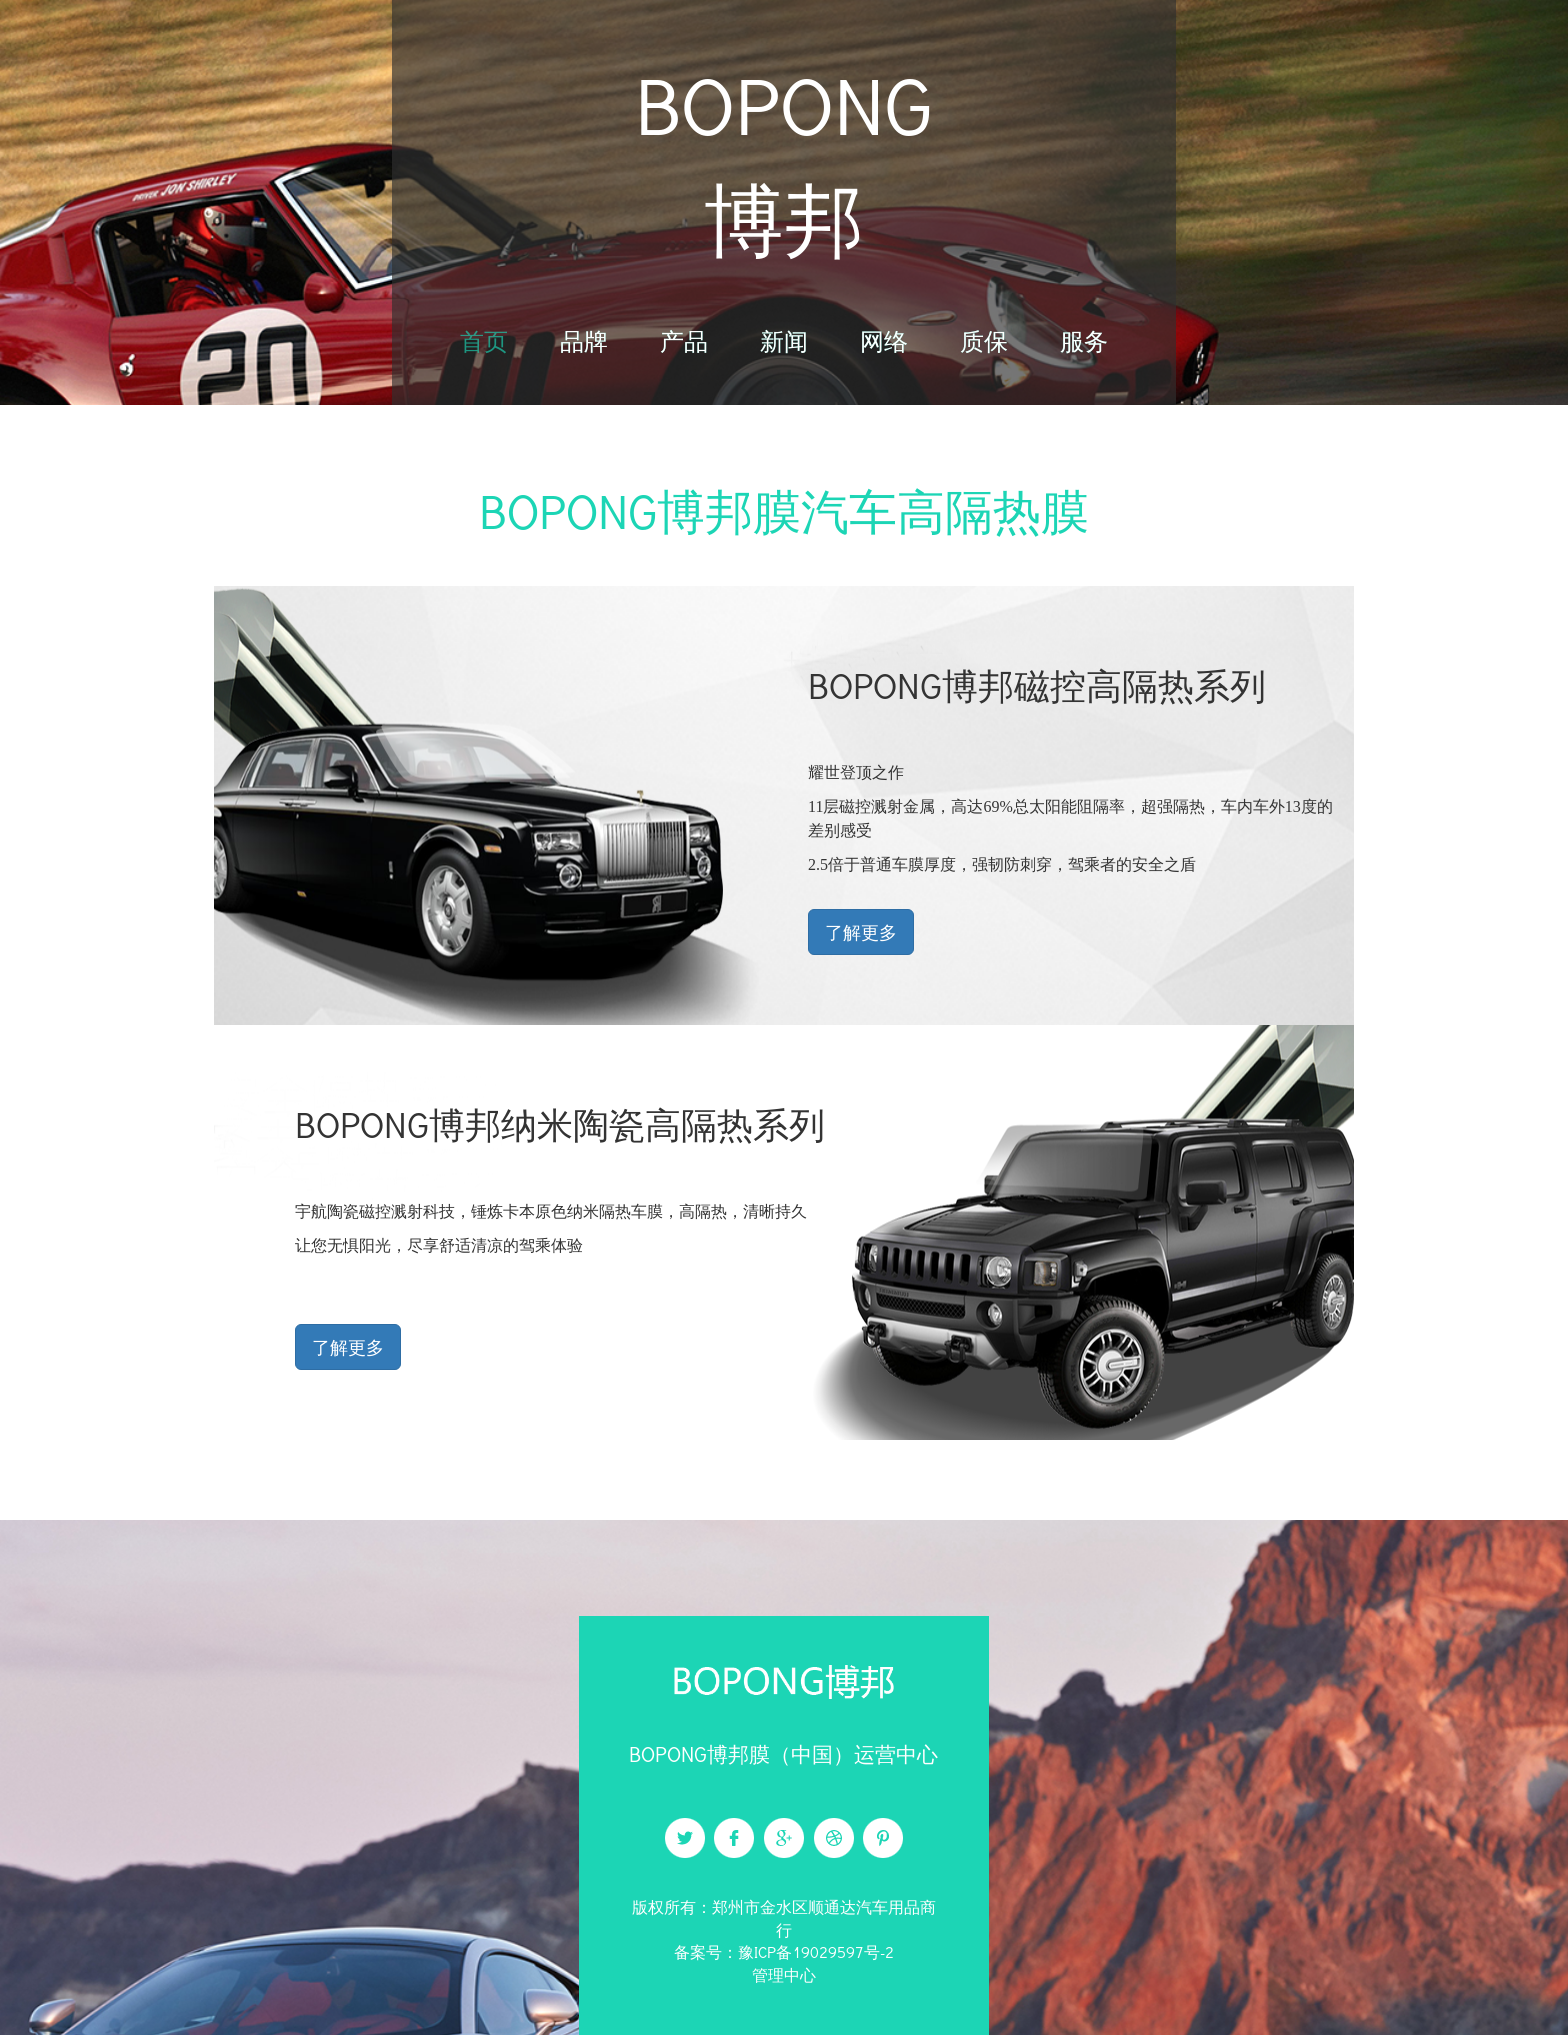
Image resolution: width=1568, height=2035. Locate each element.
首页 (484, 340)
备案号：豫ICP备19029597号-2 (784, 1951)
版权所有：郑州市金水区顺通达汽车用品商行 (784, 1918)
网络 (884, 340)
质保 (984, 340)
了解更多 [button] (861, 932)
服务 (1084, 340)
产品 (684, 340)
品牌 (584, 340)
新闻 (784, 340)
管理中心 (784, 1974)
